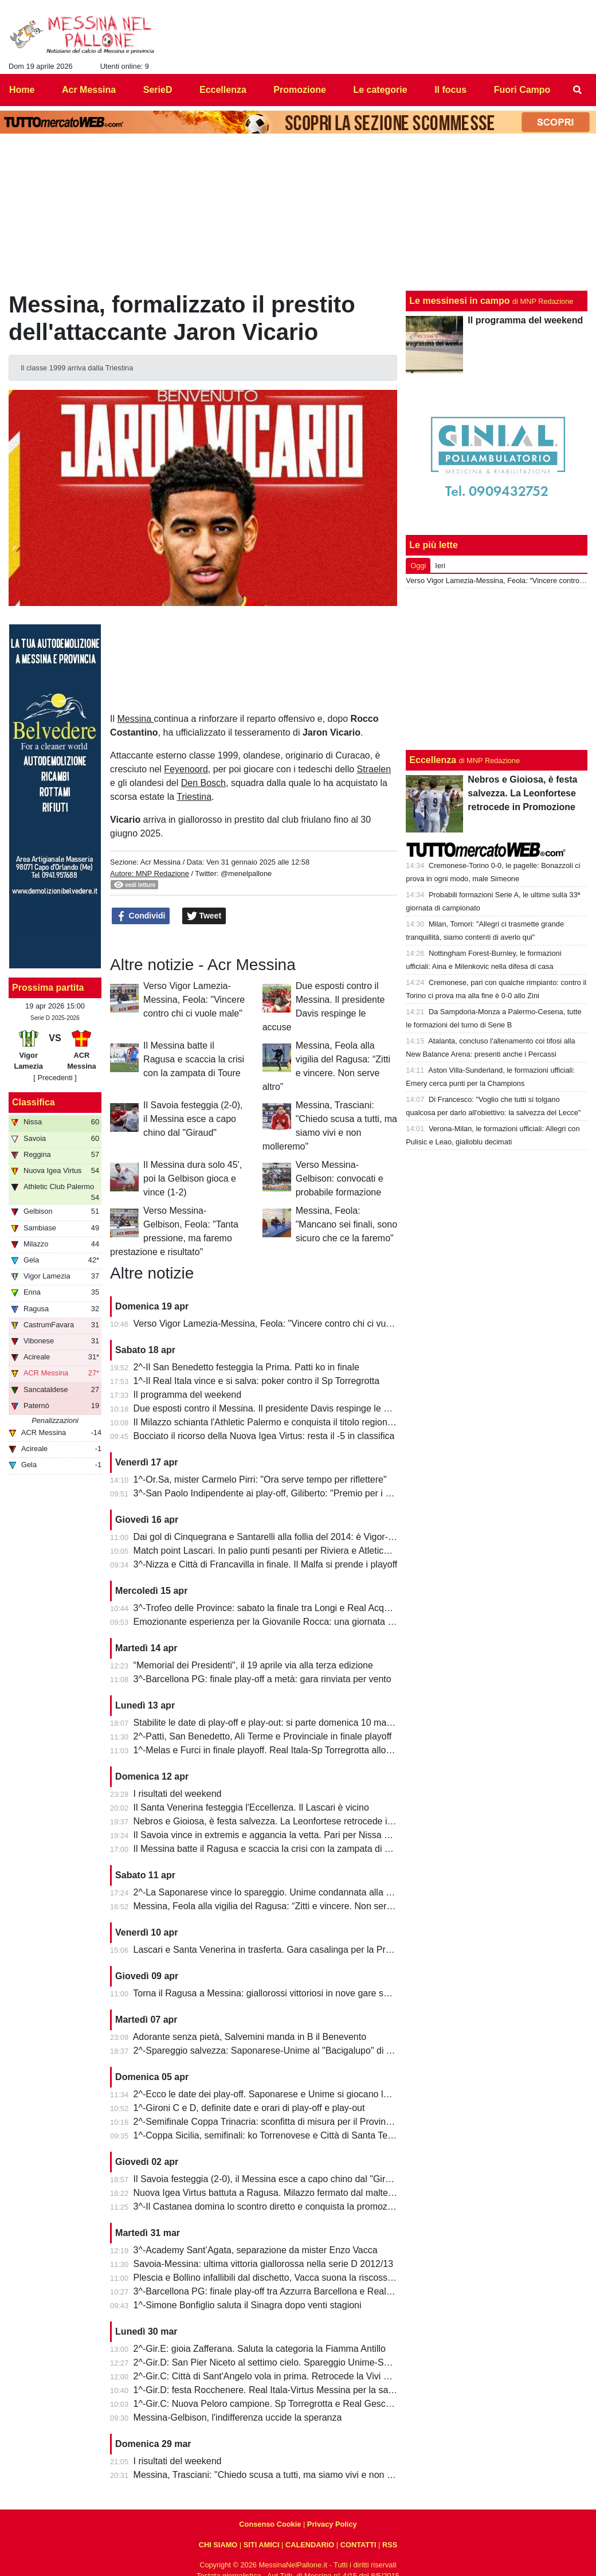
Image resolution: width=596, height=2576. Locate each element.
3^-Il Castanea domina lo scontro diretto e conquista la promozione (269, 2206)
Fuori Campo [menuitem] (522, 90)
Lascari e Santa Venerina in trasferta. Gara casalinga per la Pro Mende (278, 1950)
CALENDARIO (309, 2544)
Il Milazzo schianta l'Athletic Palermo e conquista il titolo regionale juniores (284, 1422)
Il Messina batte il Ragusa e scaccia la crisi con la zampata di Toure (193, 1059)
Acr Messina (160, 862)
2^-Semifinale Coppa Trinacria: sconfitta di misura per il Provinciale (269, 2122)
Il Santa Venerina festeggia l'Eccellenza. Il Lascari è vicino (251, 1807)
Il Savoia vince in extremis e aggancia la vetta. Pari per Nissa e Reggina (280, 1835)
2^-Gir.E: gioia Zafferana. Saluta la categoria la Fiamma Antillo (260, 2349)
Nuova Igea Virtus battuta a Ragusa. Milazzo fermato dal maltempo (270, 2193)
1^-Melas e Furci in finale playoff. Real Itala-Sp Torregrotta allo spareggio (281, 1750)
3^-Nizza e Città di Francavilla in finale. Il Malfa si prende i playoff (266, 1564)
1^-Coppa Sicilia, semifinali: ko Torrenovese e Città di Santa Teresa (270, 2135)
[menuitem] (577, 90)
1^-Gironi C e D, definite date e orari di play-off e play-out (249, 2108)
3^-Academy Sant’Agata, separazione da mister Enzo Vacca (256, 2250)
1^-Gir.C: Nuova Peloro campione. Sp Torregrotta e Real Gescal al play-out (286, 2404)
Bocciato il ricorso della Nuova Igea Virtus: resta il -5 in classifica (264, 1436)
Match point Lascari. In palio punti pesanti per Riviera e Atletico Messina (280, 1550)
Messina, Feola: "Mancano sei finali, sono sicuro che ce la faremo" (346, 1224)
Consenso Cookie (270, 2524)
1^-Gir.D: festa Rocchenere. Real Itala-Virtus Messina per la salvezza (274, 2390)
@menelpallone (246, 873)
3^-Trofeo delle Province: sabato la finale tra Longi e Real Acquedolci (273, 1608)
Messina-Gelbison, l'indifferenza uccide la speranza (238, 2417)
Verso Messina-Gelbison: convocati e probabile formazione (339, 1178)
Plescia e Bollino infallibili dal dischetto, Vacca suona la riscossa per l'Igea (283, 2277)
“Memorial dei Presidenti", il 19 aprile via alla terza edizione (253, 1665)
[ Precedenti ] (54, 1077)
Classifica (33, 1102)
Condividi (141, 916)
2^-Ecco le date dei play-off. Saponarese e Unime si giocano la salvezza (280, 2094)
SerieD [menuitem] (157, 90)
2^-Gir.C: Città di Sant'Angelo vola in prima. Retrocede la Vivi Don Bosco (281, 2376)
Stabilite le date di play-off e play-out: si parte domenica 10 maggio (269, 1722)
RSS (389, 2544)
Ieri (440, 565)
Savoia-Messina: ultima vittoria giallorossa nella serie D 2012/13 (264, 2264)
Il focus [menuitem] (450, 90)
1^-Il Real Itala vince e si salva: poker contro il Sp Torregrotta (257, 1381)
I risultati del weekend (178, 1794)
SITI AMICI (262, 2544)
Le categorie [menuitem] (380, 90)
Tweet (204, 916)
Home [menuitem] (21, 90)
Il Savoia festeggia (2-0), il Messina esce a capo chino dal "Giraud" (192, 1118)
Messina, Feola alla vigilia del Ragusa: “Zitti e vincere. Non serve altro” (277, 1906)
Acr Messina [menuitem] (89, 90)
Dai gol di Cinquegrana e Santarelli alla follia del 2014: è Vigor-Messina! (279, 1537)
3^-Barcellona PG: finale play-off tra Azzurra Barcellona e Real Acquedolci (283, 2291)
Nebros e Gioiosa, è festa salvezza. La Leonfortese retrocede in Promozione (289, 1821)
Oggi (418, 565)
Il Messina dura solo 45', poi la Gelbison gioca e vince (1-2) (192, 1178)
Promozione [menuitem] (299, 90)
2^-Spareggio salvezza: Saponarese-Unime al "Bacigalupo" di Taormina (279, 2050)
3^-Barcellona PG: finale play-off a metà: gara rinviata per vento (262, 1679)
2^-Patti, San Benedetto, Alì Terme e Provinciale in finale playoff (263, 1736)
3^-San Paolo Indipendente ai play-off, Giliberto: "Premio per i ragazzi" (276, 1493)
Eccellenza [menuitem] (222, 90)
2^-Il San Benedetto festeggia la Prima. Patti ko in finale (246, 1367)
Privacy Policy (332, 2524)
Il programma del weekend (188, 1395)
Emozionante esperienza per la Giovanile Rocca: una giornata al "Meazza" (285, 1622)
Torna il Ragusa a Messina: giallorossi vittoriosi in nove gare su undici (274, 1993)
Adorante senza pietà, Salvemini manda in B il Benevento (249, 2037)
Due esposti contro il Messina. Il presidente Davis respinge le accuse (273, 1408)
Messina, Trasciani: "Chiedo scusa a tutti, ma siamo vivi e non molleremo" (283, 2475)
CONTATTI (358, 2544)
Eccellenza (432, 760)
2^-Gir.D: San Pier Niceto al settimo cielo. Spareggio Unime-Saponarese (281, 2362)
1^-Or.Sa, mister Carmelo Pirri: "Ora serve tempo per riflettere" (260, 1479)
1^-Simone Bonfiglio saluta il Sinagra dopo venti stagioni (248, 2305)
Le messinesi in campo (459, 301)
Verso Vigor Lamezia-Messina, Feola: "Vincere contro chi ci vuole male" (194, 999)
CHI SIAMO (218, 2544)
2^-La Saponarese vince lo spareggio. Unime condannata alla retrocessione (287, 1892)
